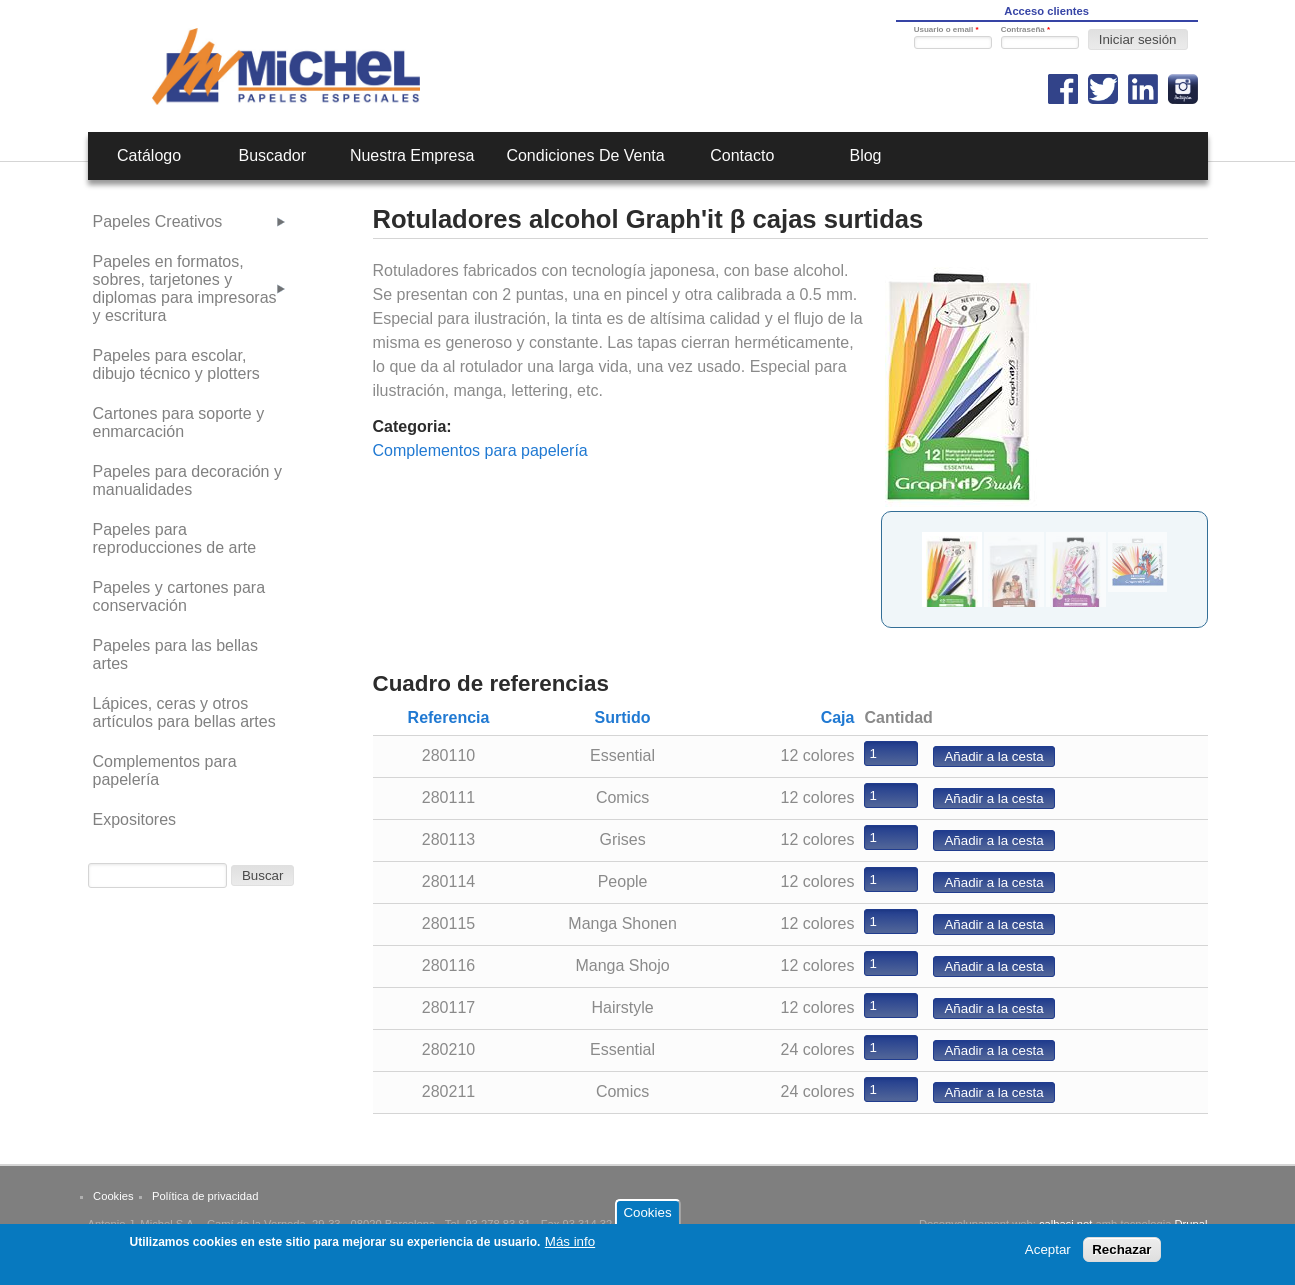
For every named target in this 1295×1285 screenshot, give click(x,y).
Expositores (135, 819)
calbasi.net (1066, 1224)
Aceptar (1048, 1254)
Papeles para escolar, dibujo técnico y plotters (176, 364)
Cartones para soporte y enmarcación (179, 422)
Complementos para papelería (480, 450)
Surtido (623, 717)
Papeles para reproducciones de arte (175, 538)
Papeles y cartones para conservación (179, 596)
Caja (838, 717)
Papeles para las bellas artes (175, 654)
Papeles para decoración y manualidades (187, 480)
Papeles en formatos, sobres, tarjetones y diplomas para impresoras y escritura (185, 288)
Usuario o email (946, 29)
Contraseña (1025, 29)
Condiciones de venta (585, 155)
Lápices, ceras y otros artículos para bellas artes (184, 712)
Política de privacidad (205, 1196)
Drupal (1191, 1224)
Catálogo (149, 155)
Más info (570, 1246)
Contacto (742, 155)
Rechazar (1121, 1254)
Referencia (449, 717)
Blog (865, 155)
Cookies (113, 1196)
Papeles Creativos (158, 221)
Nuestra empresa (412, 155)
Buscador (272, 155)
